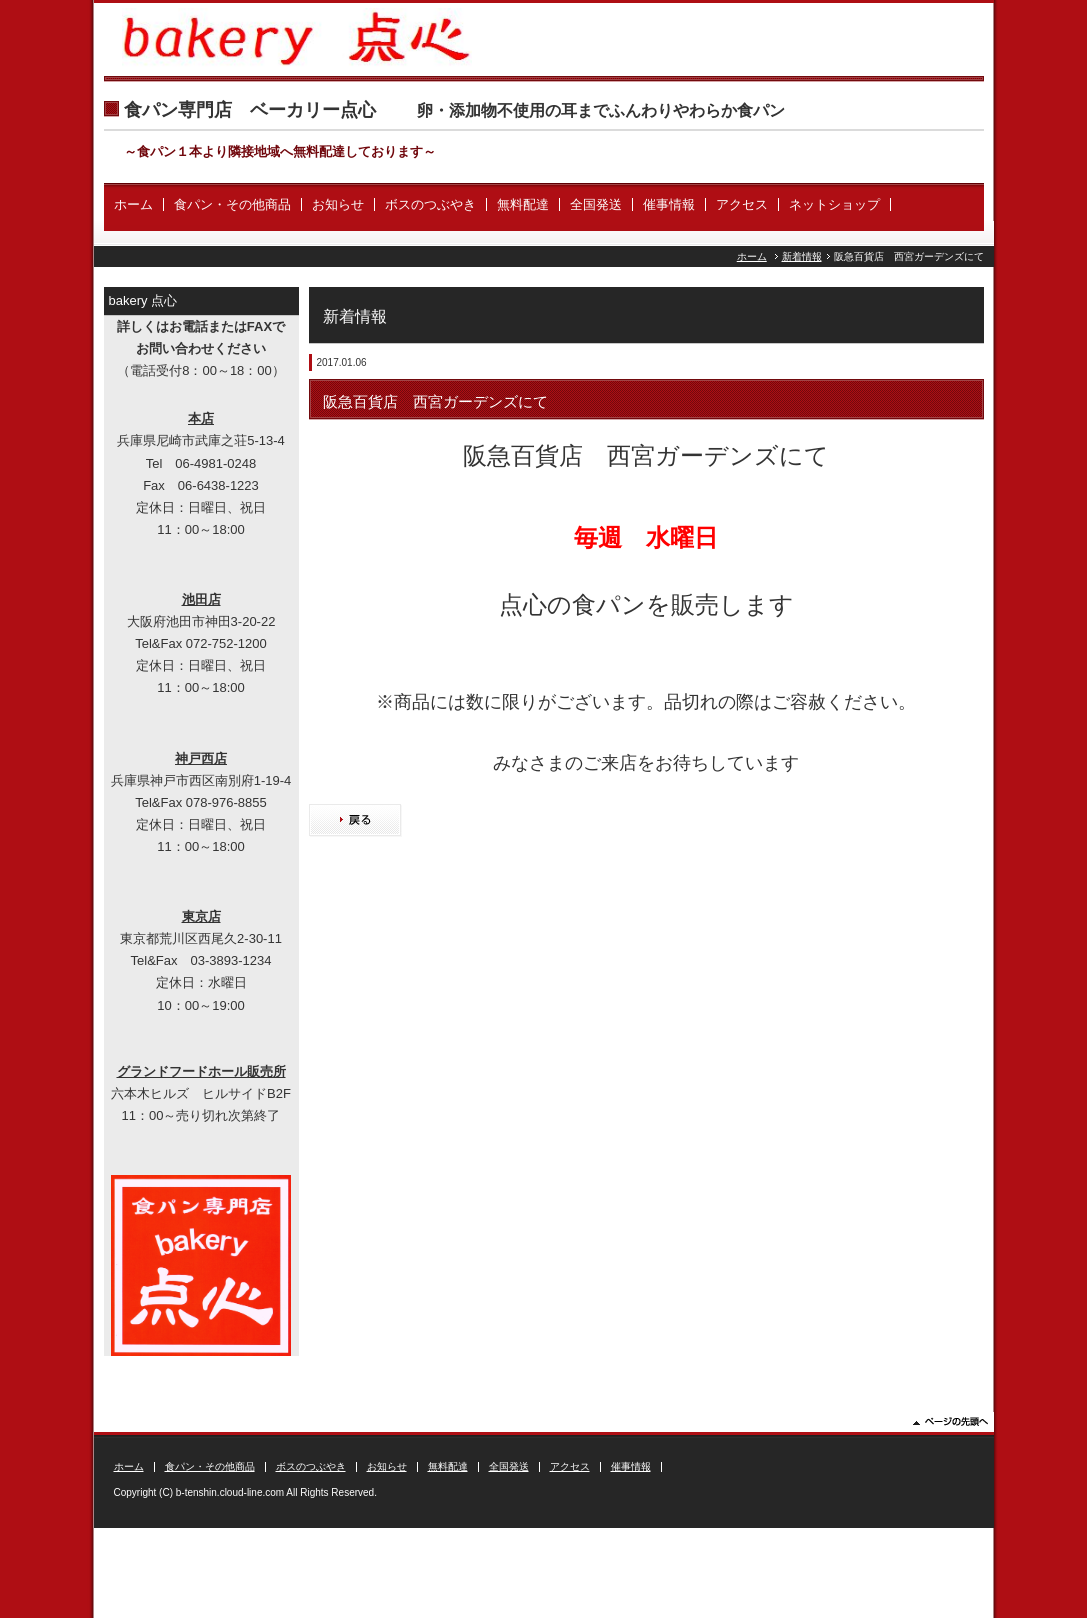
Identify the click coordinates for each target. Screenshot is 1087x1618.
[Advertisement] (646, 1023)
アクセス (742, 204)
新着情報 (802, 256)
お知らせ (338, 204)
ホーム (133, 204)
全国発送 (596, 204)
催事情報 (669, 204)
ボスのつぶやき (430, 204)
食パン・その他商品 (232, 204)
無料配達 (523, 204)
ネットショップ (834, 204)
